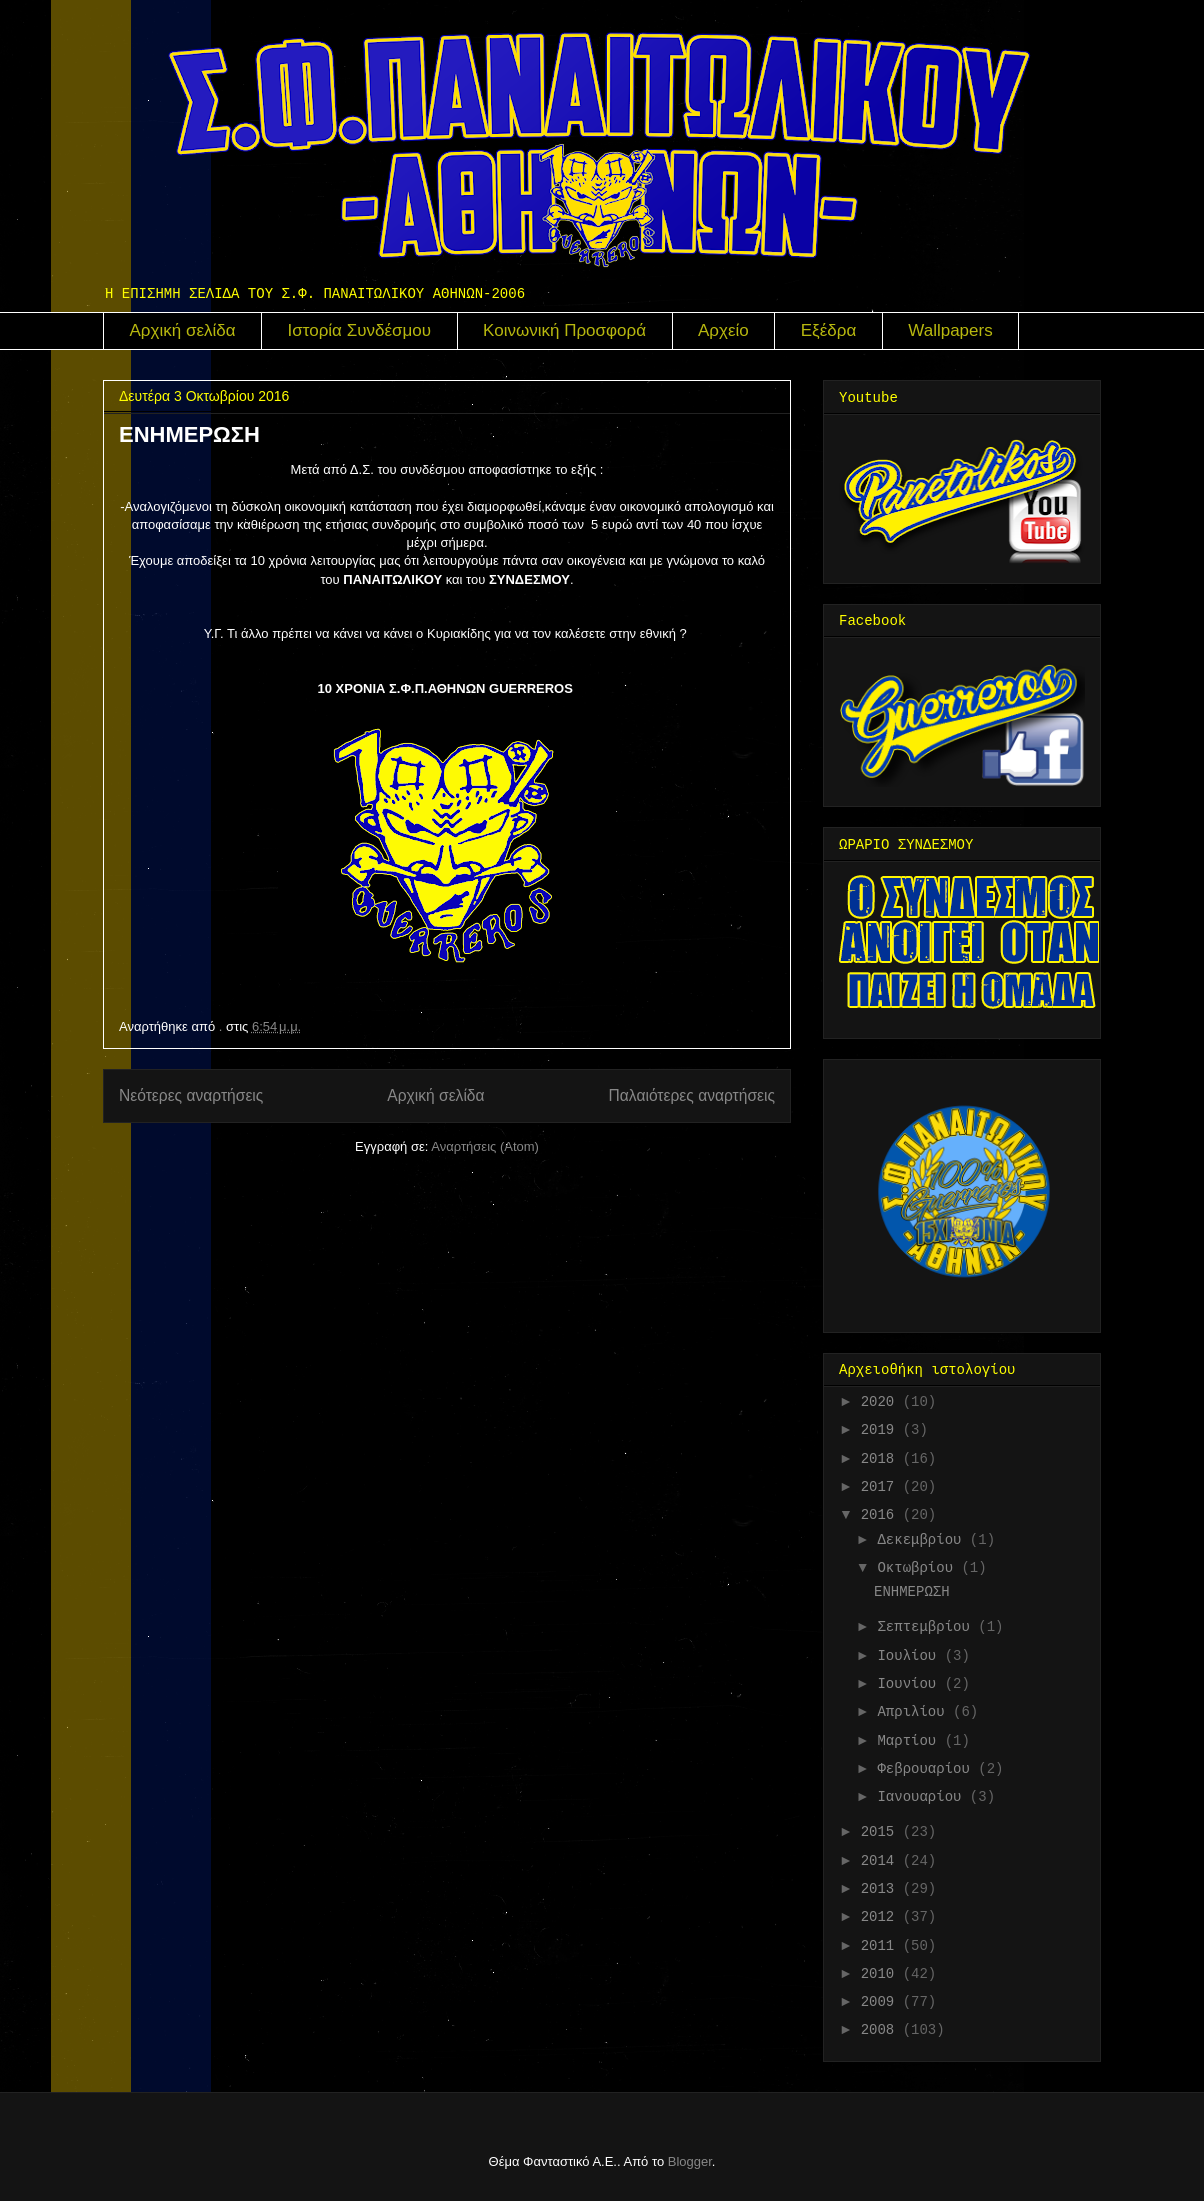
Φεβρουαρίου (927, 1769)
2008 (882, 2030)
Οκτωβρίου (919, 1568)
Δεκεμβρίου (923, 1540)
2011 (882, 1946)
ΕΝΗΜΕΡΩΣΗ (189, 434)
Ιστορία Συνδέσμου (360, 330)
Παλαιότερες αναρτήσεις (692, 1095)
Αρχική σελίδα (183, 330)
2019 (882, 1430)
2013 (882, 1889)
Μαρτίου (910, 1741)
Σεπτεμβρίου (927, 1627)
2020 (882, 1402)
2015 (882, 1832)
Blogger (690, 2161)
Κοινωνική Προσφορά (564, 330)
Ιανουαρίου (923, 1797)
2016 (882, 1515)
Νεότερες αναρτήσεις (191, 1095)
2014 (882, 1861)
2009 (882, 2002)
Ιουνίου (910, 1684)
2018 (882, 1459)
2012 (882, 1917)
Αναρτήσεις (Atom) (485, 1146)
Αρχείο (723, 330)
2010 (882, 1974)
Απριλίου (915, 1712)
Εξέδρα (829, 330)
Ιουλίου (910, 1656)
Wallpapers (950, 330)
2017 (882, 1487)
